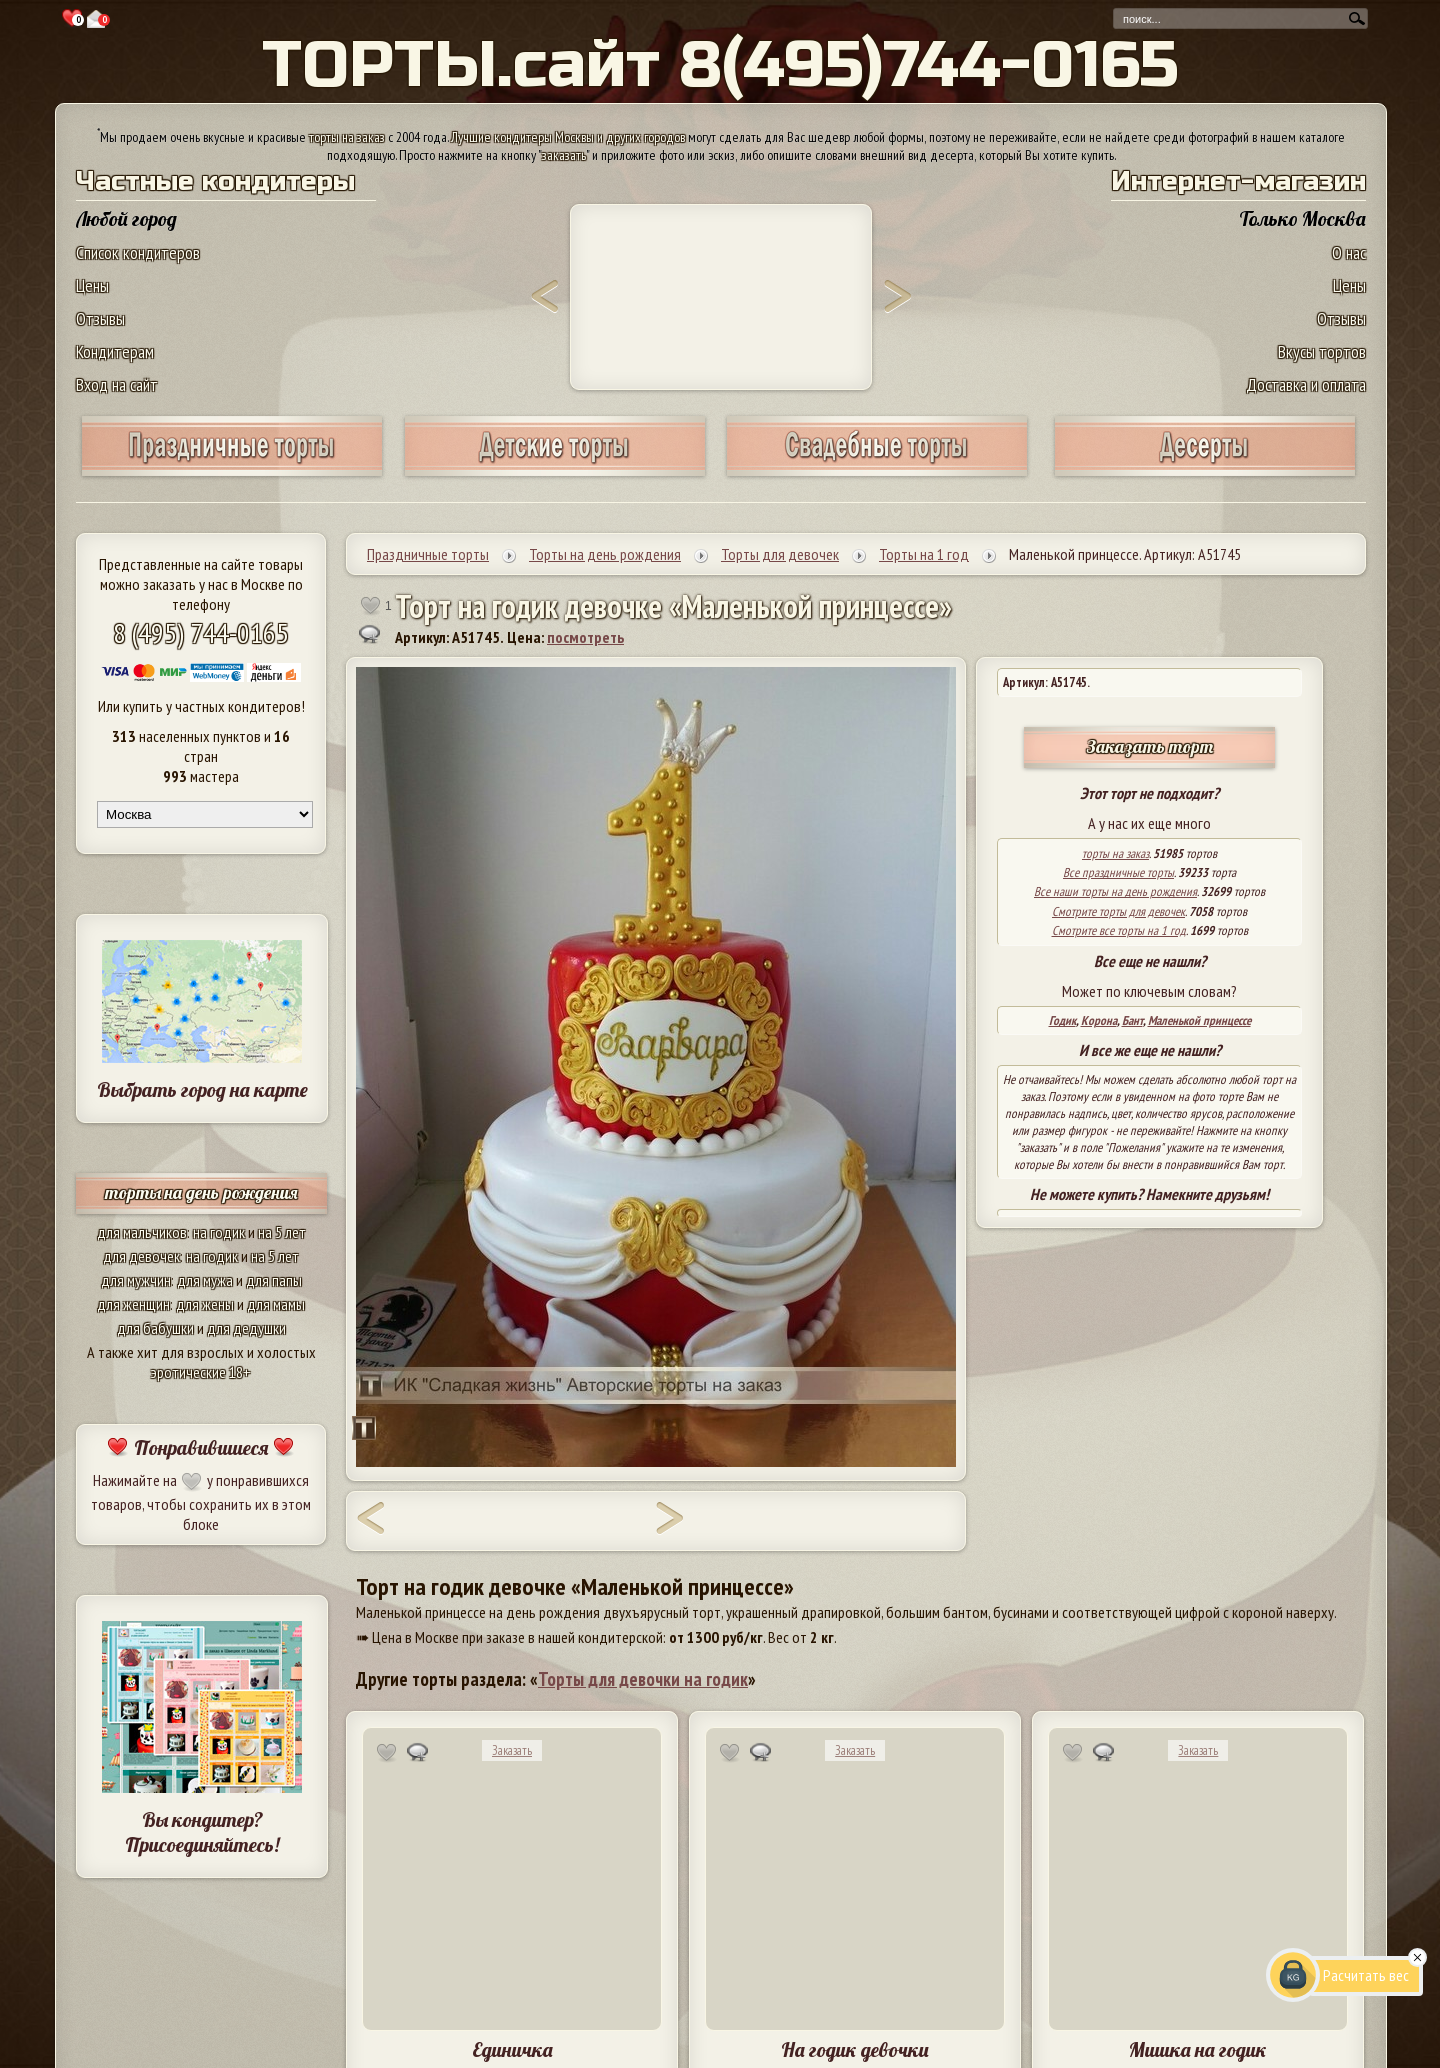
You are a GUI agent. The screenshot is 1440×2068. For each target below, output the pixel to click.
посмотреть (585, 637)
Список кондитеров (138, 252)
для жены (205, 1304)
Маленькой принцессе (1199, 1020)
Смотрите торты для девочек (1118, 911)
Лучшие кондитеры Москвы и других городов (568, 137)
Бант (1132, 1020)
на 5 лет (282, 1232)
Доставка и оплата (1306, 384)
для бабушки (155, 1328)
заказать (564, 155)
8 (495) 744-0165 (201, 632)
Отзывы (100, 318)
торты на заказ (347, 137)
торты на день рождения (201, 1192)
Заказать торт (1150, 746)
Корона (1099, 1020)
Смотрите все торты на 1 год (1119, 930)
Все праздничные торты (1118, 872)
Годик (1062, 1020)
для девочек (141, 1256)
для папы (274, 1280)
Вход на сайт (117, 384)
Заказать (512, 1750)
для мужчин (136, 1280)
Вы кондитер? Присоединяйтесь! (202, 1832)
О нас (1349, 252)
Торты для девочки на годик (643, 1679)
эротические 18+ (201, 1372)
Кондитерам (115, 351)
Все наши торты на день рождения (1115, 891)
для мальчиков (142, 1232)
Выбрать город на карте (202, 1089)
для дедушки (246, 1328)
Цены (92, 285)
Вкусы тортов (1322, 351)
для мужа (205, 1280)
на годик (219, 1232)
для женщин (133, 1304)
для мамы (276, 1304)
